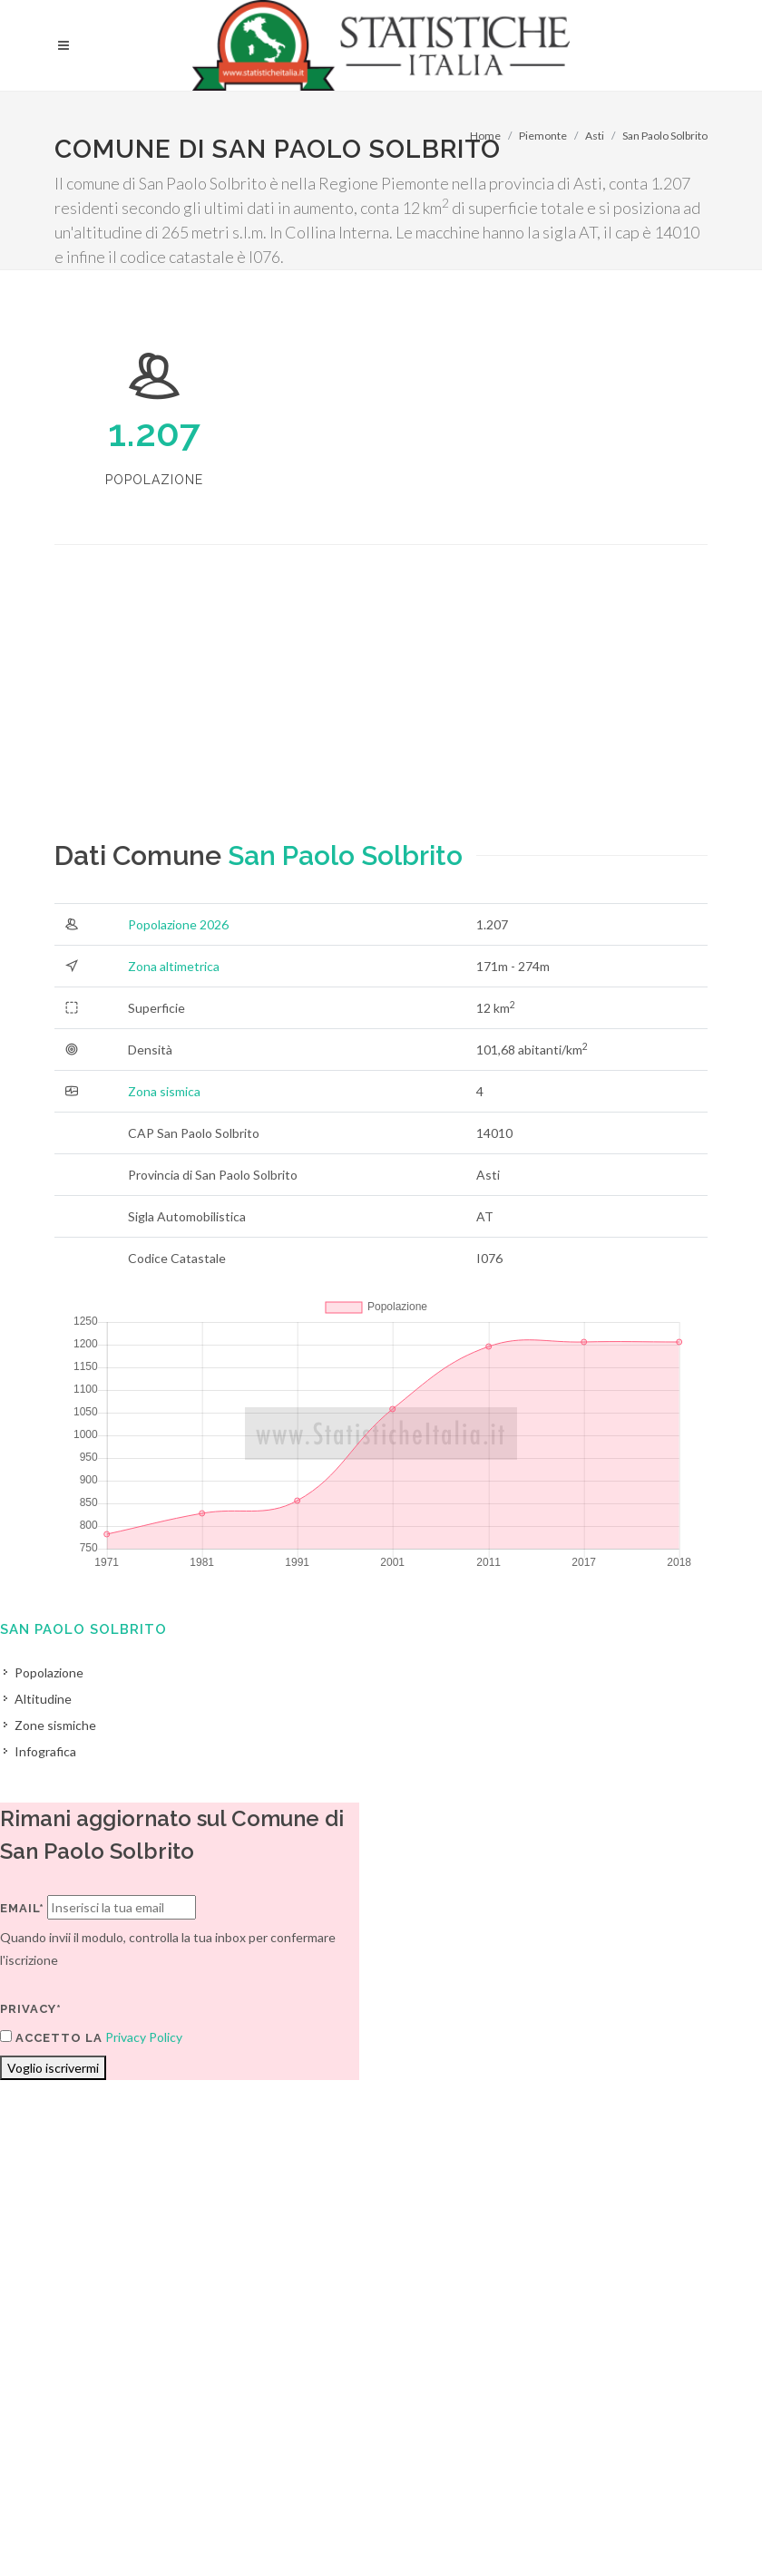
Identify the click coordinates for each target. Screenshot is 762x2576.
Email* (22, 1908)
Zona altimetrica (174, 966)
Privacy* (31, 2009)
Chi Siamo (250, 2527)
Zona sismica (164, 1091)
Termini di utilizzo (102, 2527)
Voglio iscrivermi (53, 2067)
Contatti (649, 2504)
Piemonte (543, 135)
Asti (594, 135)
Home (485, 135)
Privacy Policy (143, 2037)
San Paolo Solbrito (665, 135)
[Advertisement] (381, 708)
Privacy (187, 2527)
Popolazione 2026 (178, 924)
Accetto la (51, 2037)
